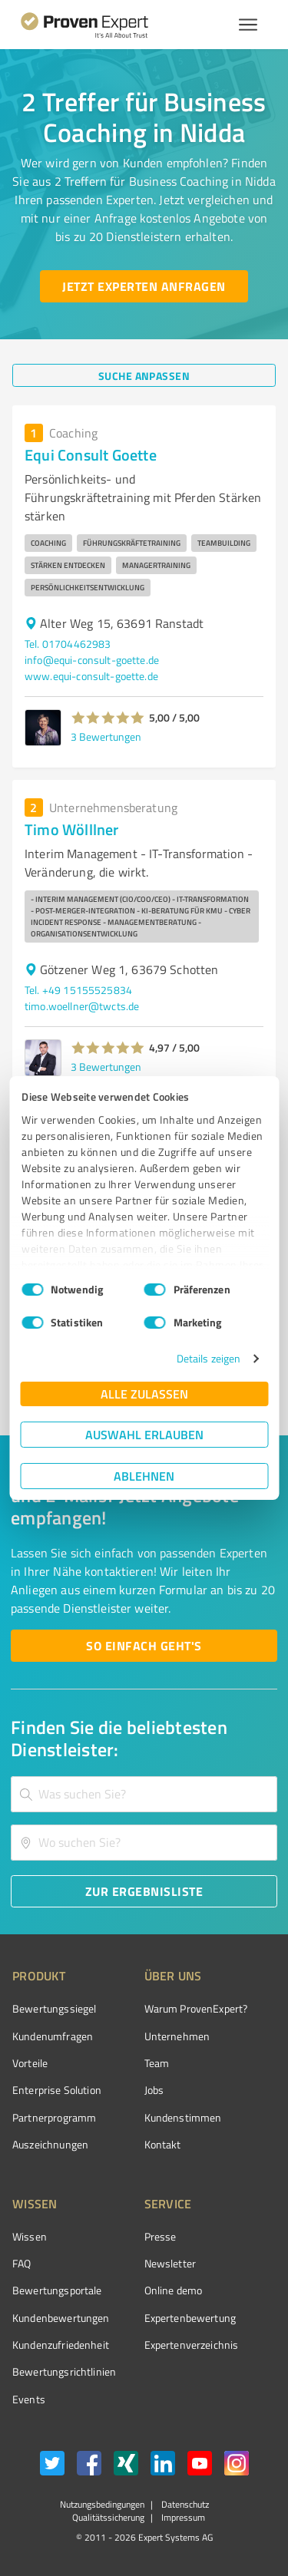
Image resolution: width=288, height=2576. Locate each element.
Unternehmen (177, 2036)
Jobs (154, 2089)
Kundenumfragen (52, 2036)
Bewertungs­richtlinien (64, 2371)
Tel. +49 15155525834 (78, 990)
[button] (108, 718)
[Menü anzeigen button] (248, 24)
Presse (160, 2236)
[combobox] (144, 1794)
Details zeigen (208, 1358)
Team (157, 2063)
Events (28, 2399)
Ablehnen (144, 1476)
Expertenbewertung (190, 2317)
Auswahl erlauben (144, 1434)
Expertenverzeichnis (191, 2344)
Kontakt (162, 2144)
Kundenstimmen (183, 2117)
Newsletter (170, 2263)
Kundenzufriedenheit (60, 2344)
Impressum (182, 2517)
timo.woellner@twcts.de (82, 1006)
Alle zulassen (144, 1393)
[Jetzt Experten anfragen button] (143, 286)
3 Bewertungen (106, 736)
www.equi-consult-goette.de (91, 676)
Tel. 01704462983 (68, 643)
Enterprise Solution (56, 2089)
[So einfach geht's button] (144, 1646)
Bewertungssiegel (54, 2008)
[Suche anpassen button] (144, 375)
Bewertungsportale (57, 2290)
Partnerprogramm (54, 2117)
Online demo (173, 2290)
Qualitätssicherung (108, 2517)
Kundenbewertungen (61, 2317)
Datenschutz (184, 2504)
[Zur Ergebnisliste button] (144, 1891)
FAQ (21, 2263)
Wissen (29, 2236)
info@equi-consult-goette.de (92, 659)
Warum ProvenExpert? (196, 2008)
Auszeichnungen (50, 2144)
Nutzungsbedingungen (102, 2504)
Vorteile (30, 2063)
